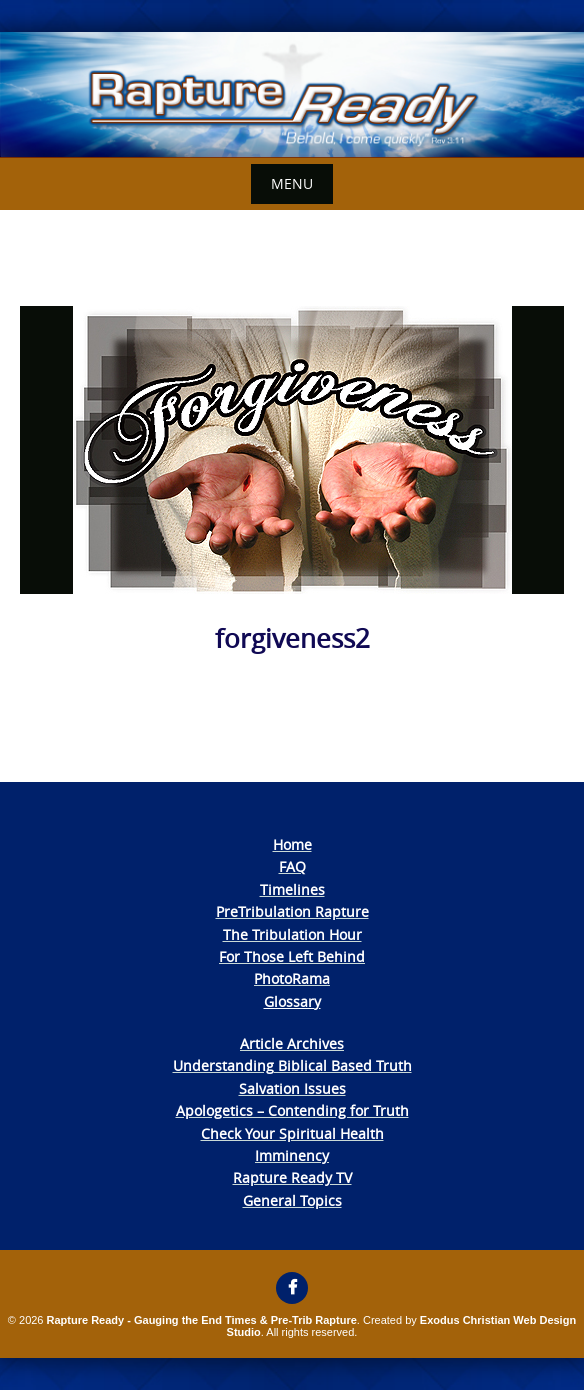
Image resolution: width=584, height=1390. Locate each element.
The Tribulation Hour (292, 934)
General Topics (292, 1200)
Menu (292, 183)
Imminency (292, 1155)
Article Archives (292, 1043)
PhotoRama (292, 978)
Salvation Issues (292, 1088)
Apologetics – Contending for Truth (292, 1110)
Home (292, 844)
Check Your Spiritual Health (292, 1133)
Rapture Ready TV (292, 1177)
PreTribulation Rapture (292, 911)
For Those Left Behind (292, 956)
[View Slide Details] (292, 95)
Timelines (292, 889)
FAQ (292, 866)
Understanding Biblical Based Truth (292, 1065)
